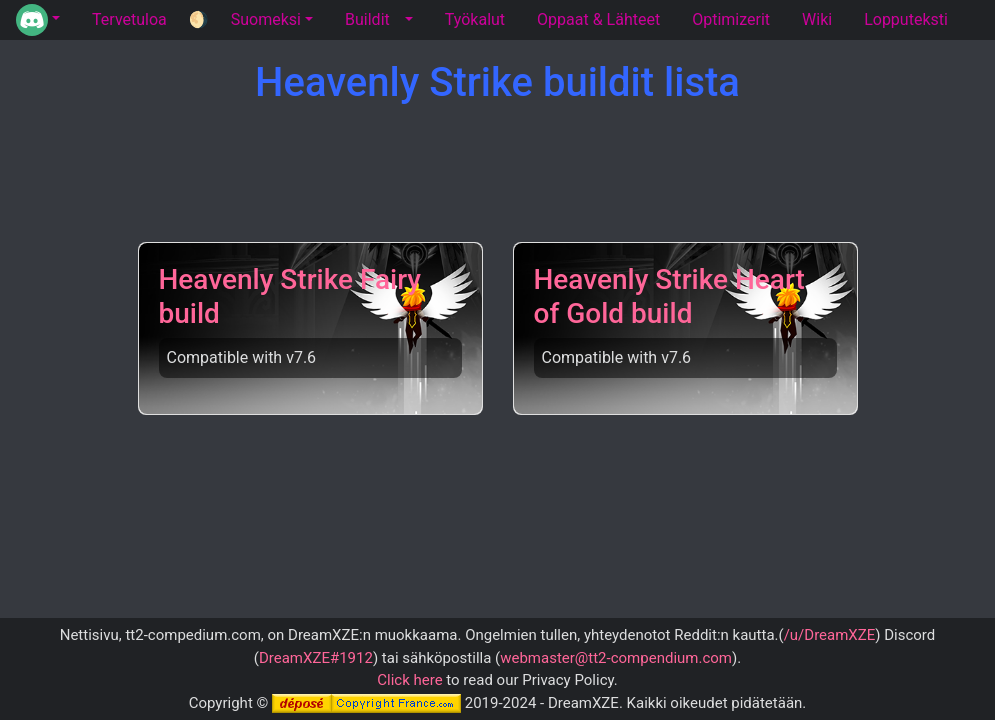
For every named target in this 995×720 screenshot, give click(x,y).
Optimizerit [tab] (731, 19)
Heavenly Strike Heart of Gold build (669, 296)
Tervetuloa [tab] (129, 19)
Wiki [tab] (817, 19)
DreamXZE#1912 (316, 658)
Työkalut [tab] (475, 19)
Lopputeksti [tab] (906, 19)
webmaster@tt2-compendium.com (616, 658)
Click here (409, 680)
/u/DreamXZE (830, 635)
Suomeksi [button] (266, 19)
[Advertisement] (505, 175)
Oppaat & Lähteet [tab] (598, 19)
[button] (38, 20)
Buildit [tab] (367, 19)
